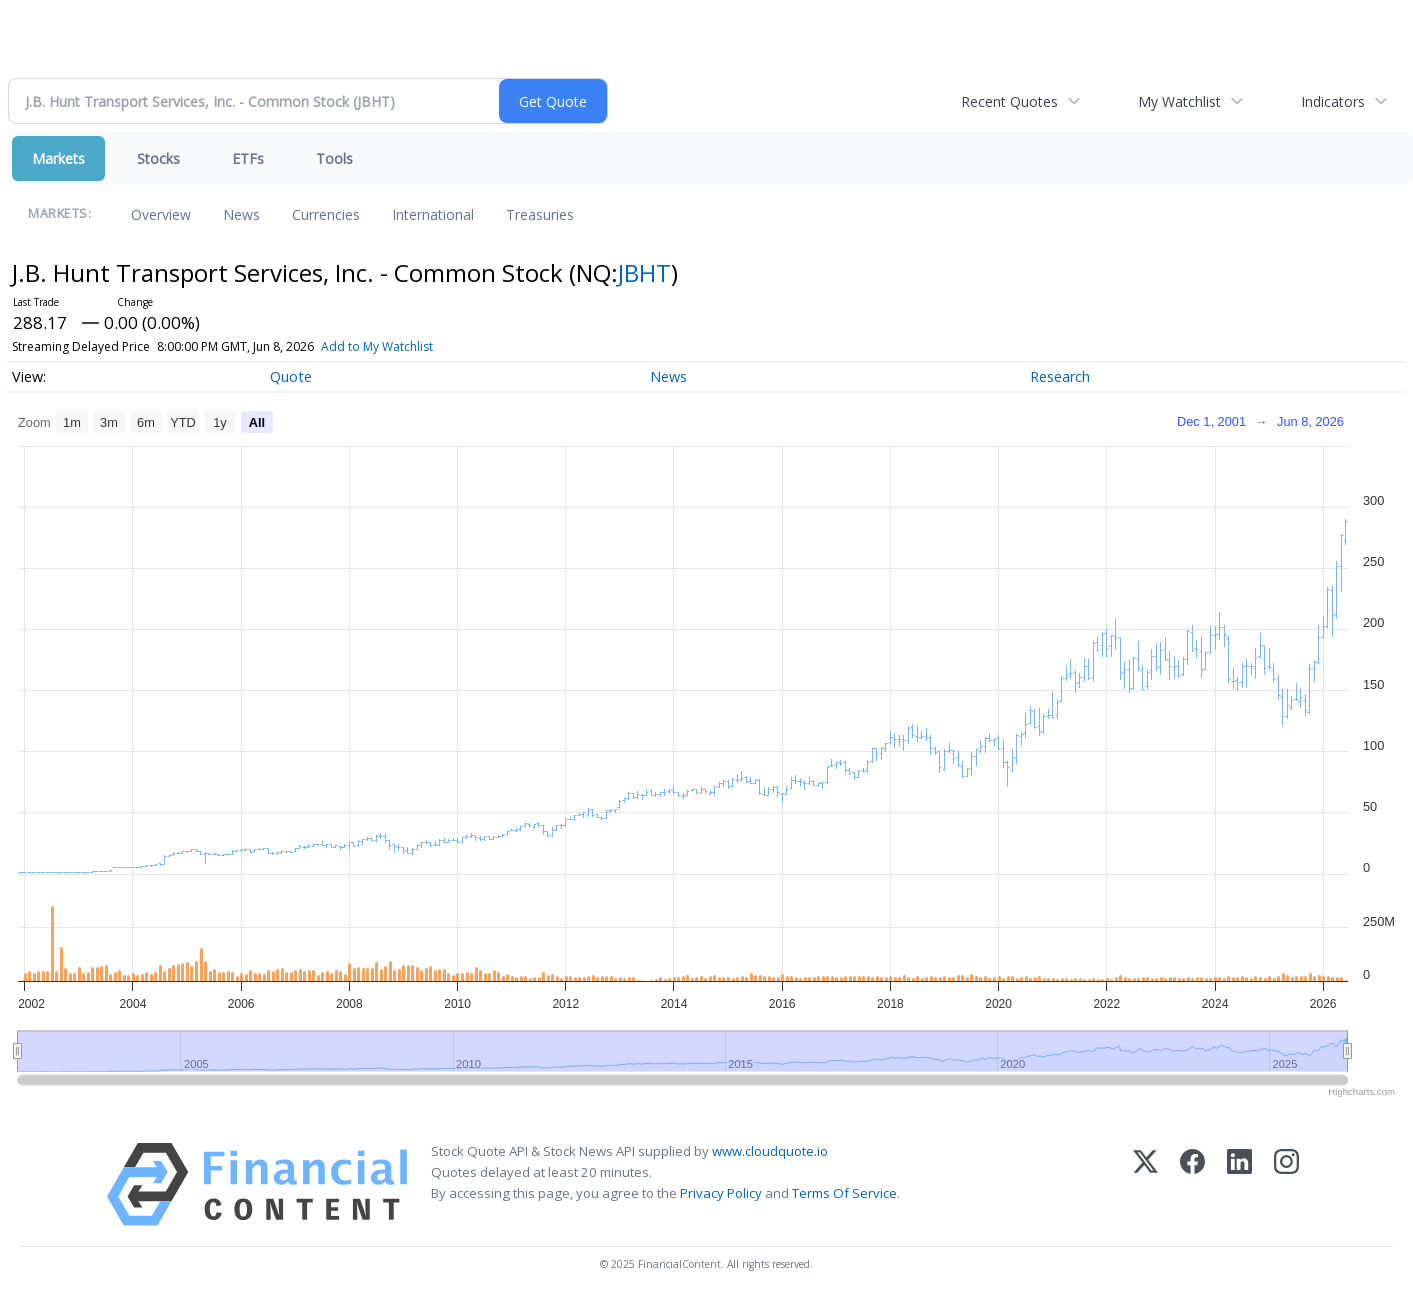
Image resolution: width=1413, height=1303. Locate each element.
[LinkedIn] (1239, 1184)
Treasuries (540, 214)
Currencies (326, 214)
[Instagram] (1286, 1184)
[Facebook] (1192, 1184)
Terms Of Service (844, 1193)
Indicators (1333, 101)
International (433, 214)
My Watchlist (1179, 101)
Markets (58, 158)
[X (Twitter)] (1145, 1184)
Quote (291, 376)
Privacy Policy (721, 1193)
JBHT (644, 272)
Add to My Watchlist (377, 346)
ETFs (248, 158)
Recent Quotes (1009, 101)
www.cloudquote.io (770, 1151)
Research (1060, 376)
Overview (161, 214)
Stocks (158, 158)
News (241, 214)
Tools (334, 158)
